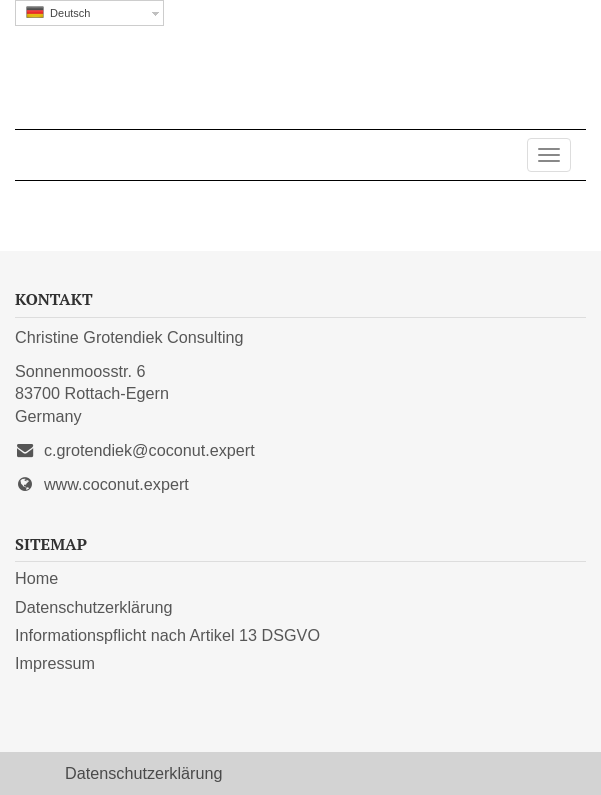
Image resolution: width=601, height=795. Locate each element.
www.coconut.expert (116, 484)
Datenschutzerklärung (93, 607)
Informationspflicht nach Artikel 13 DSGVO (167, 635)
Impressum (55, 663)
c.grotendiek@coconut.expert (149, 450)
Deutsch (58, 12)
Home (36, 578)
